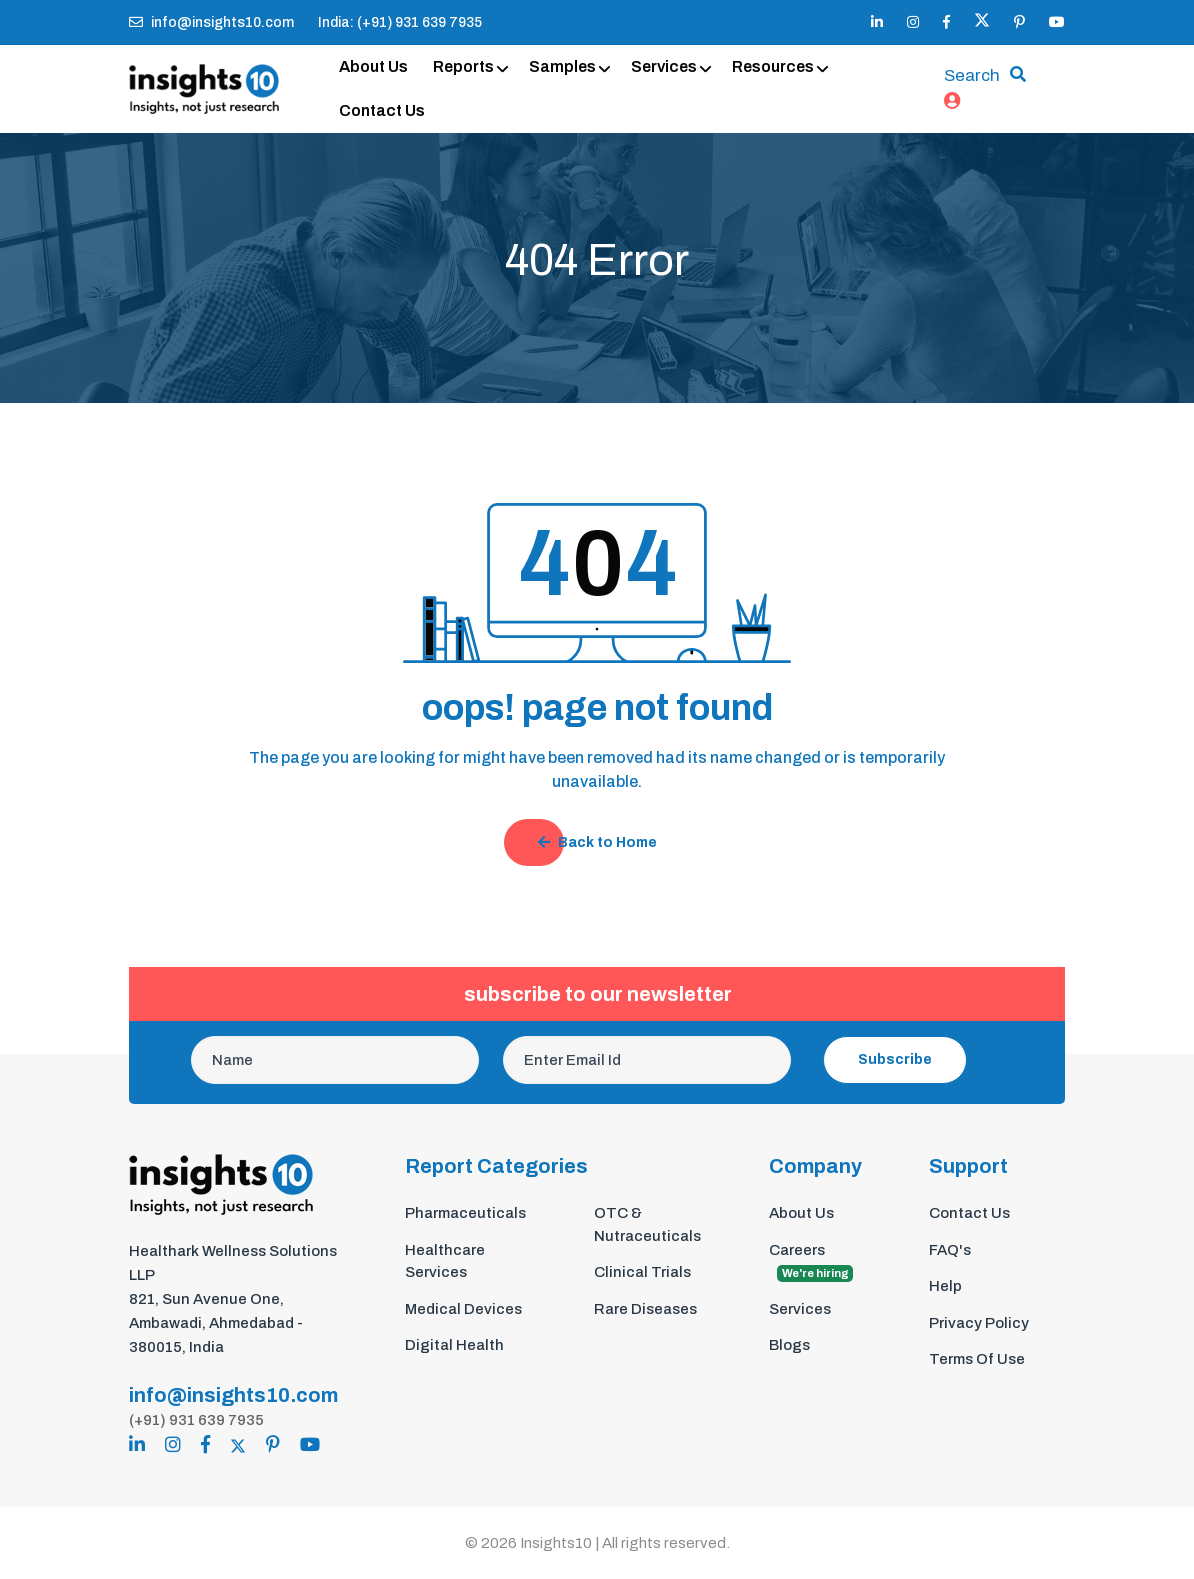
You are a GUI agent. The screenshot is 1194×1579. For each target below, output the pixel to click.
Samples (562, 66)
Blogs (789, 1346)
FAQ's (950, 1251)
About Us (373, 66)
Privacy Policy (979, 1324)
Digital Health (454, 1346)
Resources (773, 66)
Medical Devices (463, 1310)
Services (664, 66)
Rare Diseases (645, 1310)
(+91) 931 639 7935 (196, 1420)
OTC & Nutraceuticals (647, 1225)
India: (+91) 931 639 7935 (400, 22)
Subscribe (895, 1060)
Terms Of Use (977, 1360)
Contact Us (382, 110)
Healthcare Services (445, 1262)
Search (972, 76)
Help (945, 1287)
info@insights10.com (211, 22)
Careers (811, 1263)
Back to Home (597, 843)
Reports (463, 66)
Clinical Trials (642, 1273)
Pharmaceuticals (465, 1214)
